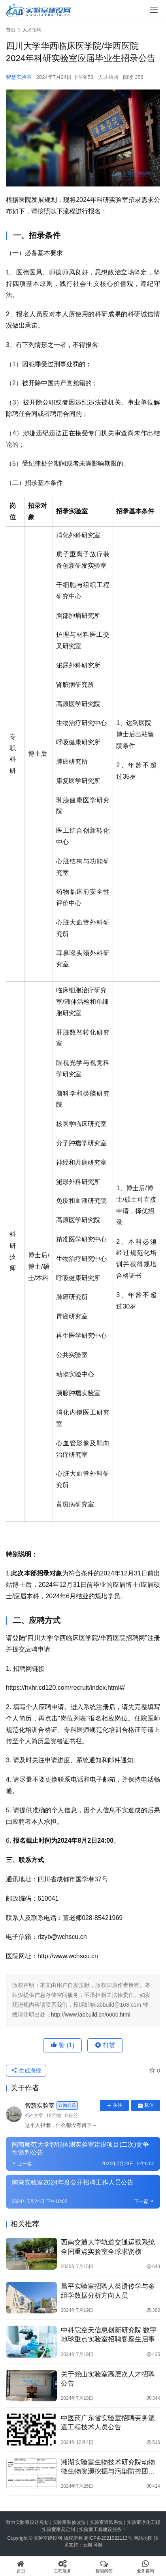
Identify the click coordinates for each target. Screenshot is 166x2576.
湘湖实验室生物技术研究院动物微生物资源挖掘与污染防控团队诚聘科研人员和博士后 (108, 2467)
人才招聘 (108, 77)
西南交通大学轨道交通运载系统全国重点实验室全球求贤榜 (108, 2247)
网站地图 (143, 2538)
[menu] (153, 10)
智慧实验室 (19, 77)
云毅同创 (92, 2545)
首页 (10, 30)
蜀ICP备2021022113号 (108, 2538)
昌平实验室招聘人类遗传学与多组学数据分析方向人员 (108, 2291)
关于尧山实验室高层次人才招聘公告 (108, 2379)
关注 (114, 2105)
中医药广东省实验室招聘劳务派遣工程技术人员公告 (108, 2422)
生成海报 (26, 2070)
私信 (146, 2105)
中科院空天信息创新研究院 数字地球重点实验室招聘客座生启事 (109, 2334)
